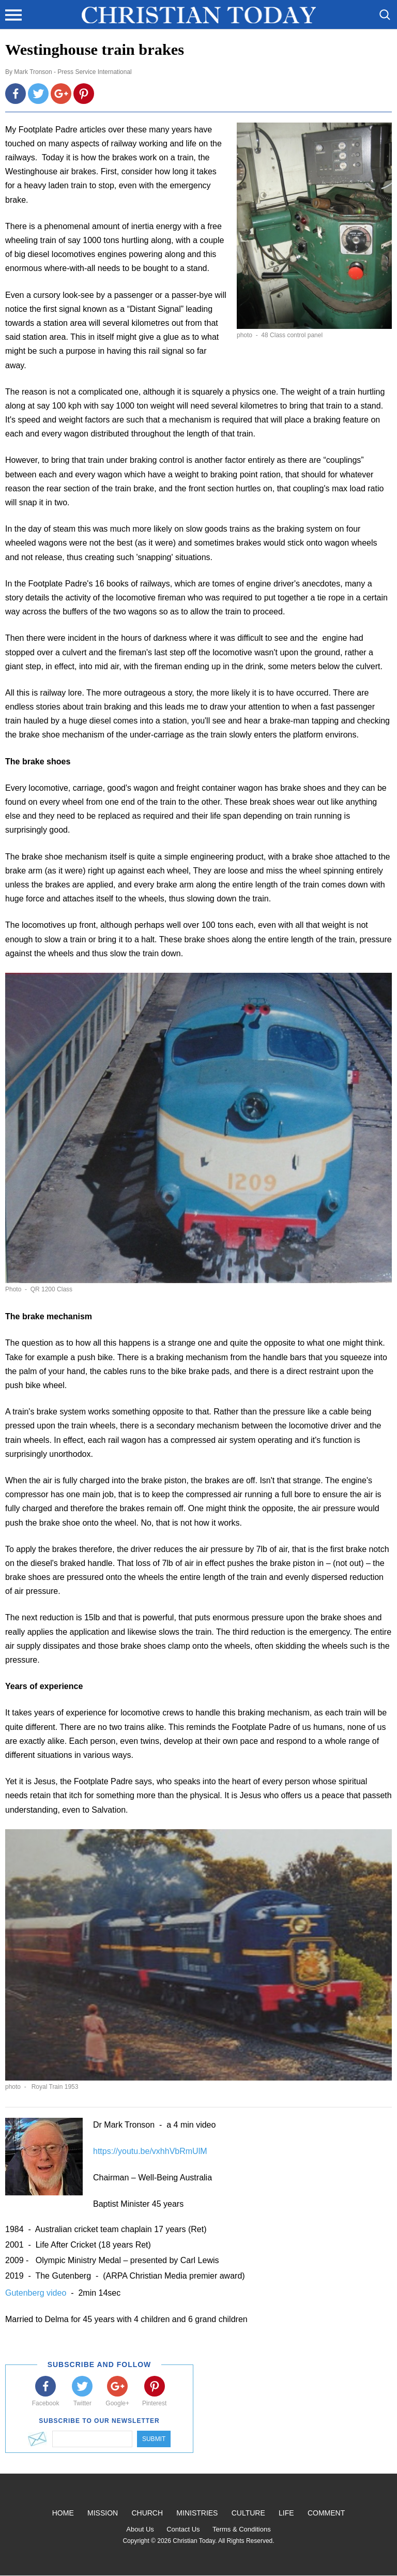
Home (63, 2513)
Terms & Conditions (241, 2529)
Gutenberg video (37, 2292)
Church (147, 2513)
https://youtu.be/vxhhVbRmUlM (150, 2151)
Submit (153, 2439)
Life (286, 2513)
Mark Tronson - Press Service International (72, 72)
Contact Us (183, 2529)
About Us (140, 2529)
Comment (326, 2513)
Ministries (197, 2513)
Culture (248, 2513)
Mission (102, 2513)
